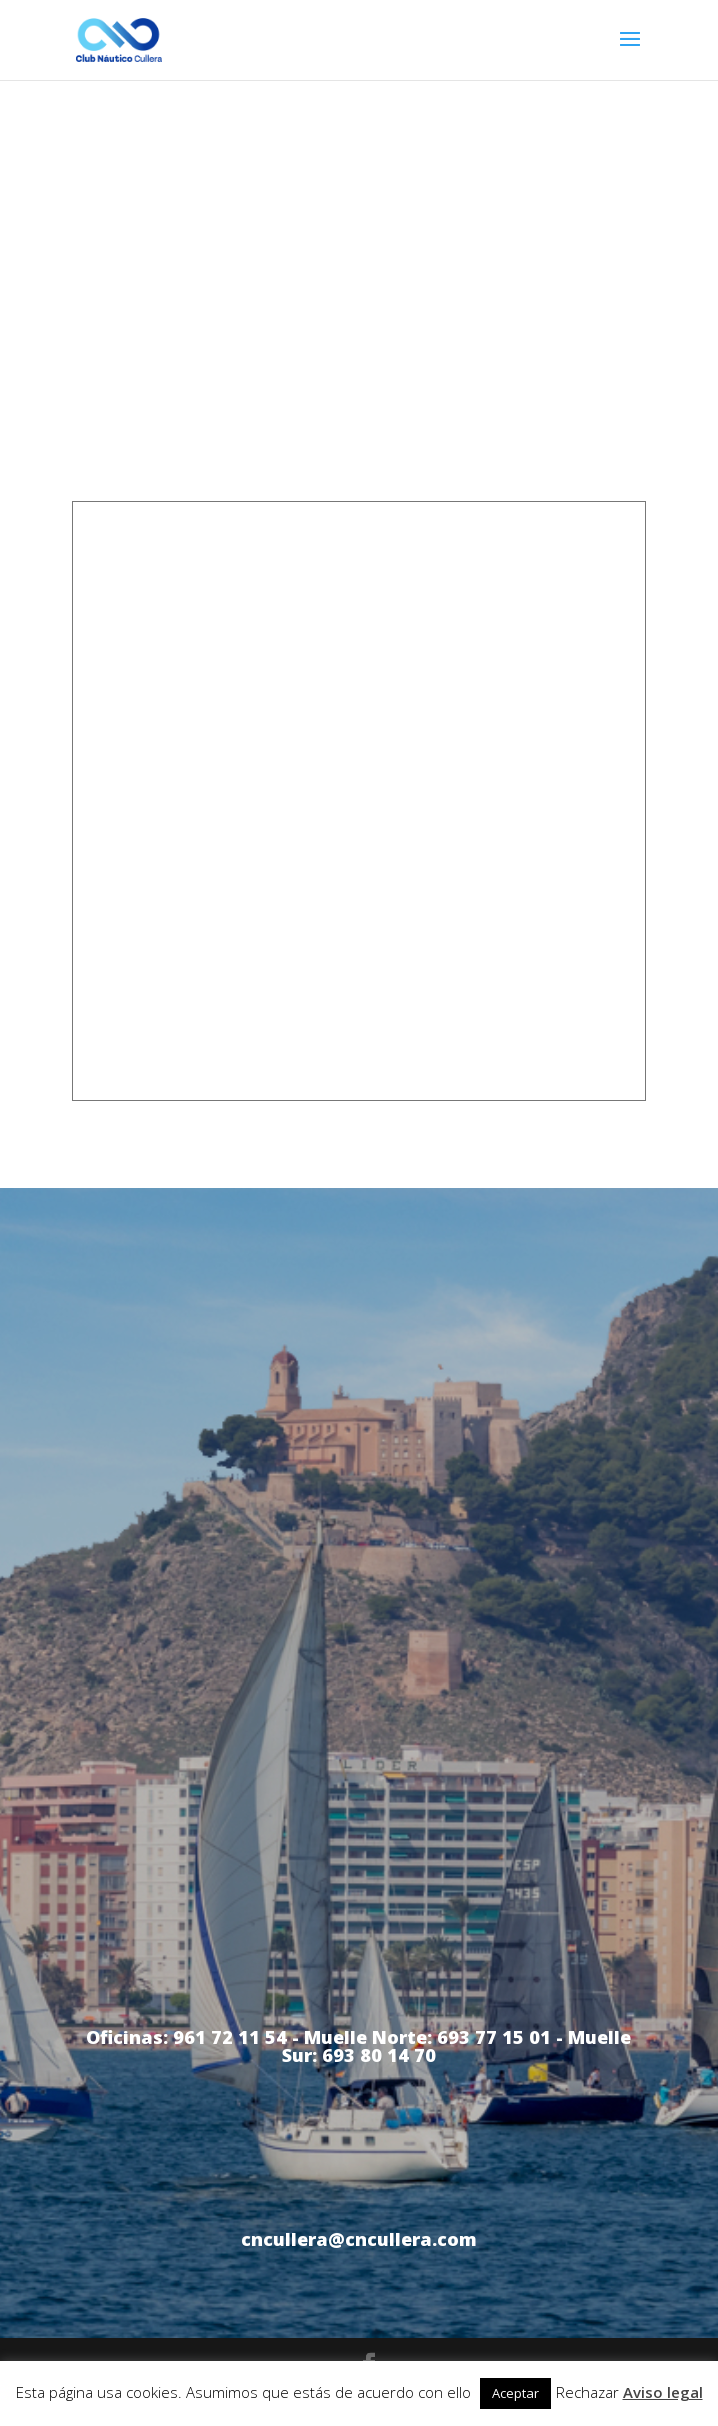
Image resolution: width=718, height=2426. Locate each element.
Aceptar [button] (515, 2393)
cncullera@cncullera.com (359, 2239)
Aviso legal (663, 2392)
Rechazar (587, 2392)
